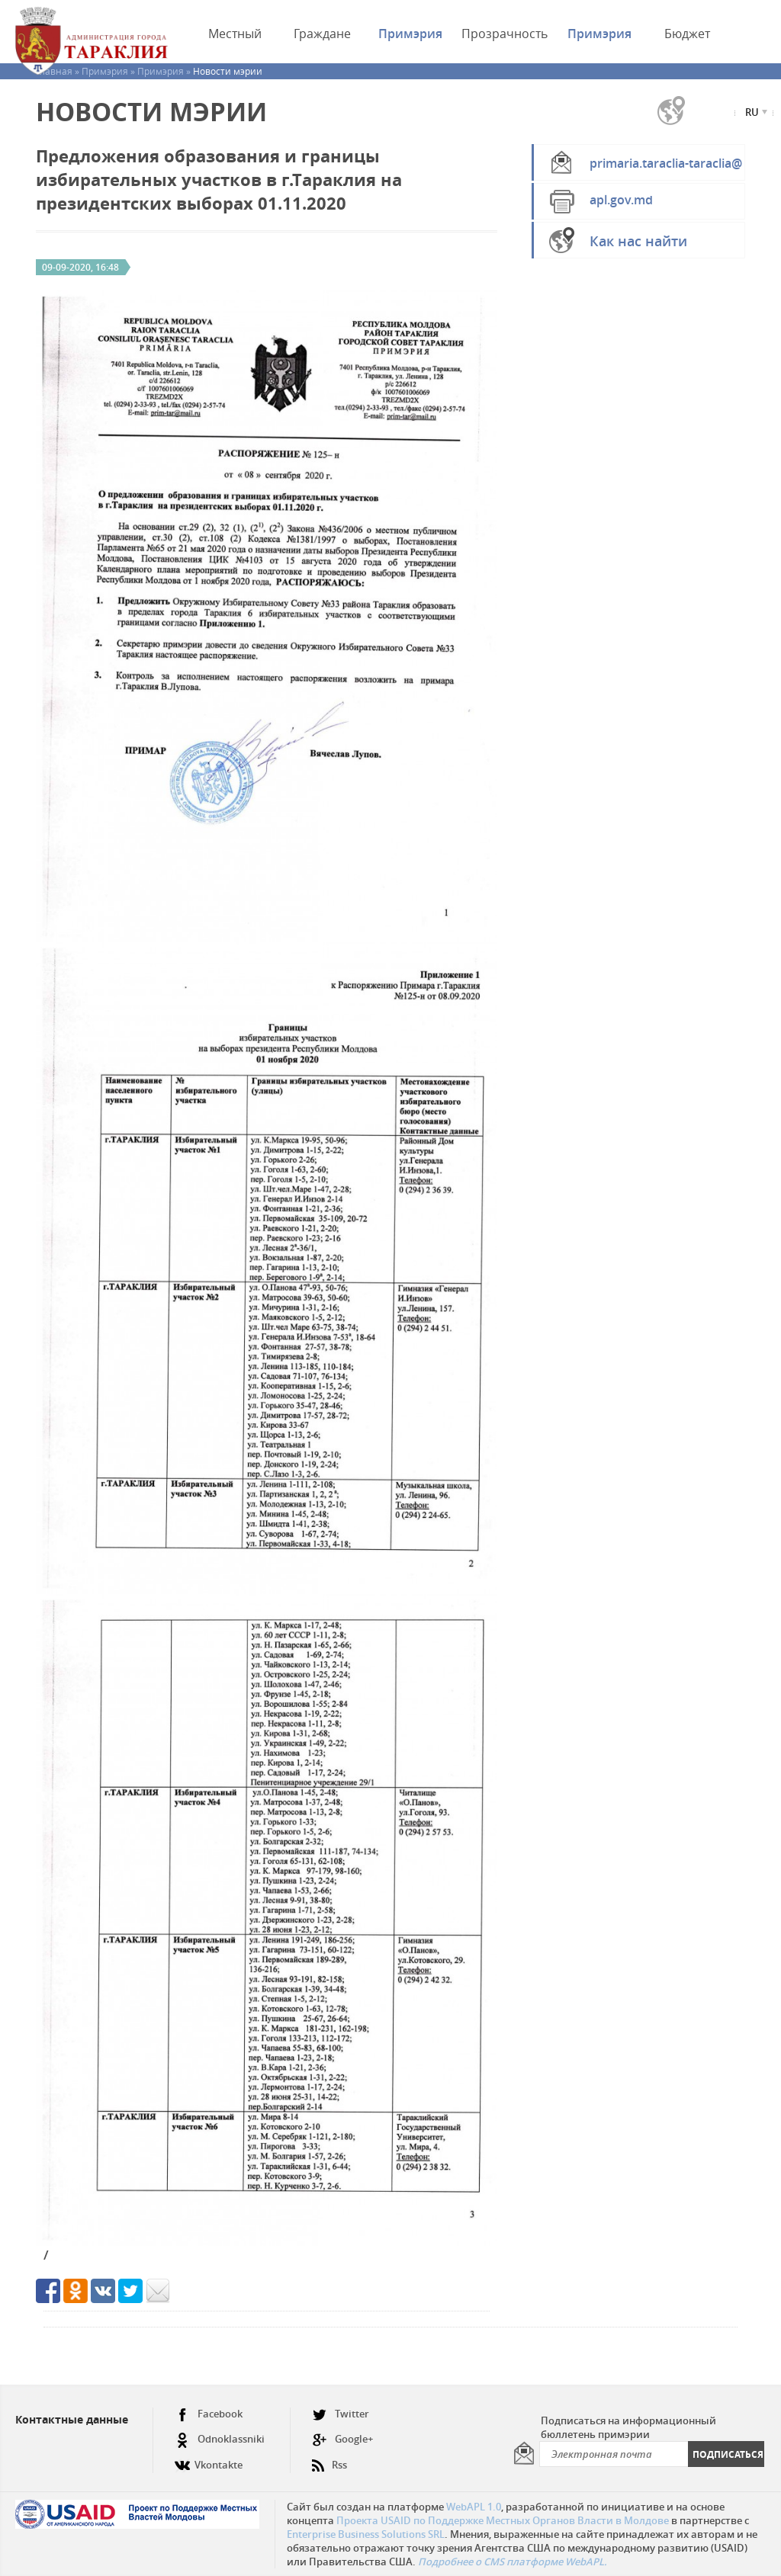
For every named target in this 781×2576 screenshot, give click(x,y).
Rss (329, 2459)
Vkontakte (209, 2459)
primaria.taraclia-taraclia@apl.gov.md (666, 168)
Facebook (209, 2414)
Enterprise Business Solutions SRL (366, 2534)
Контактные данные (71, 2419)
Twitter (340, 2414)
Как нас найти (638, 241)
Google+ (342, 2439)
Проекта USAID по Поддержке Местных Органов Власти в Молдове (502, 2520)
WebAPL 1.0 (473, 2506)
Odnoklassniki (220, 2439)
